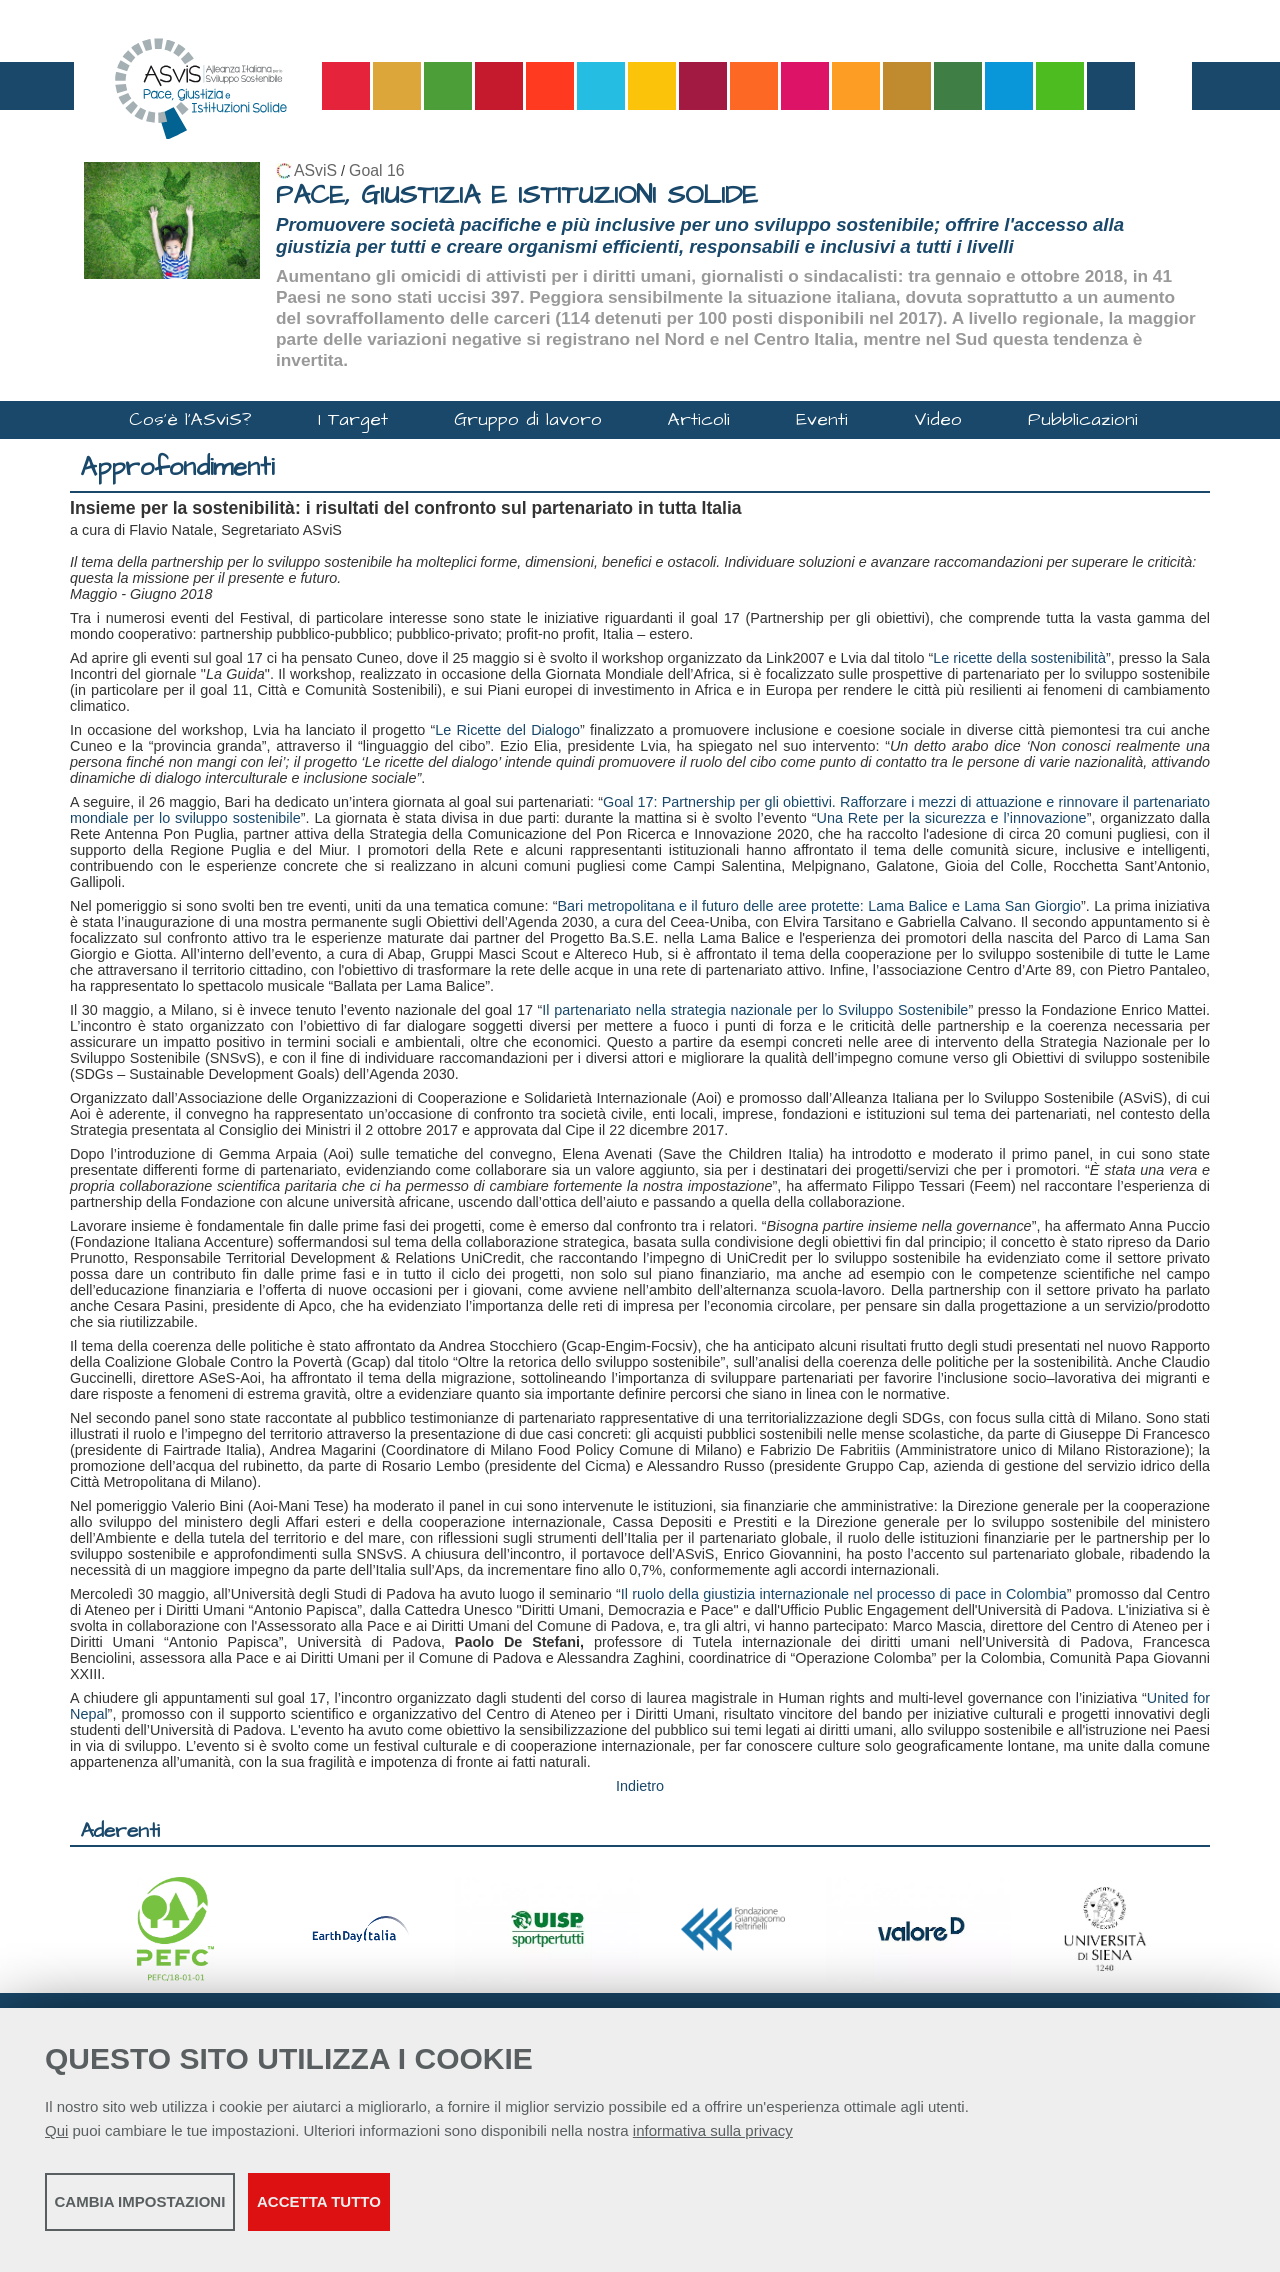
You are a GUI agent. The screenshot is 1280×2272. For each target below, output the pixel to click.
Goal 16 (376, 170)
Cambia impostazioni (202, 2212)
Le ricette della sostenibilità (1019, 658)
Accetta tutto (563, 2212)
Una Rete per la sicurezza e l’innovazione (952, 818)
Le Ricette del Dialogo (507, 730)
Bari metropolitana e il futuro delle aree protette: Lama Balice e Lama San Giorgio (820, 906)
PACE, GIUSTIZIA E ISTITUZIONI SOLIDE (517, 195)
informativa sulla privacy (713, 2141)
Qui (56, 2141)
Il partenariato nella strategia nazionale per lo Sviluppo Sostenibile (755, 1010)
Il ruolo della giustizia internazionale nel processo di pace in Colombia (844, 1594)
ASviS (315, 170)
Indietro (640, 1786)
